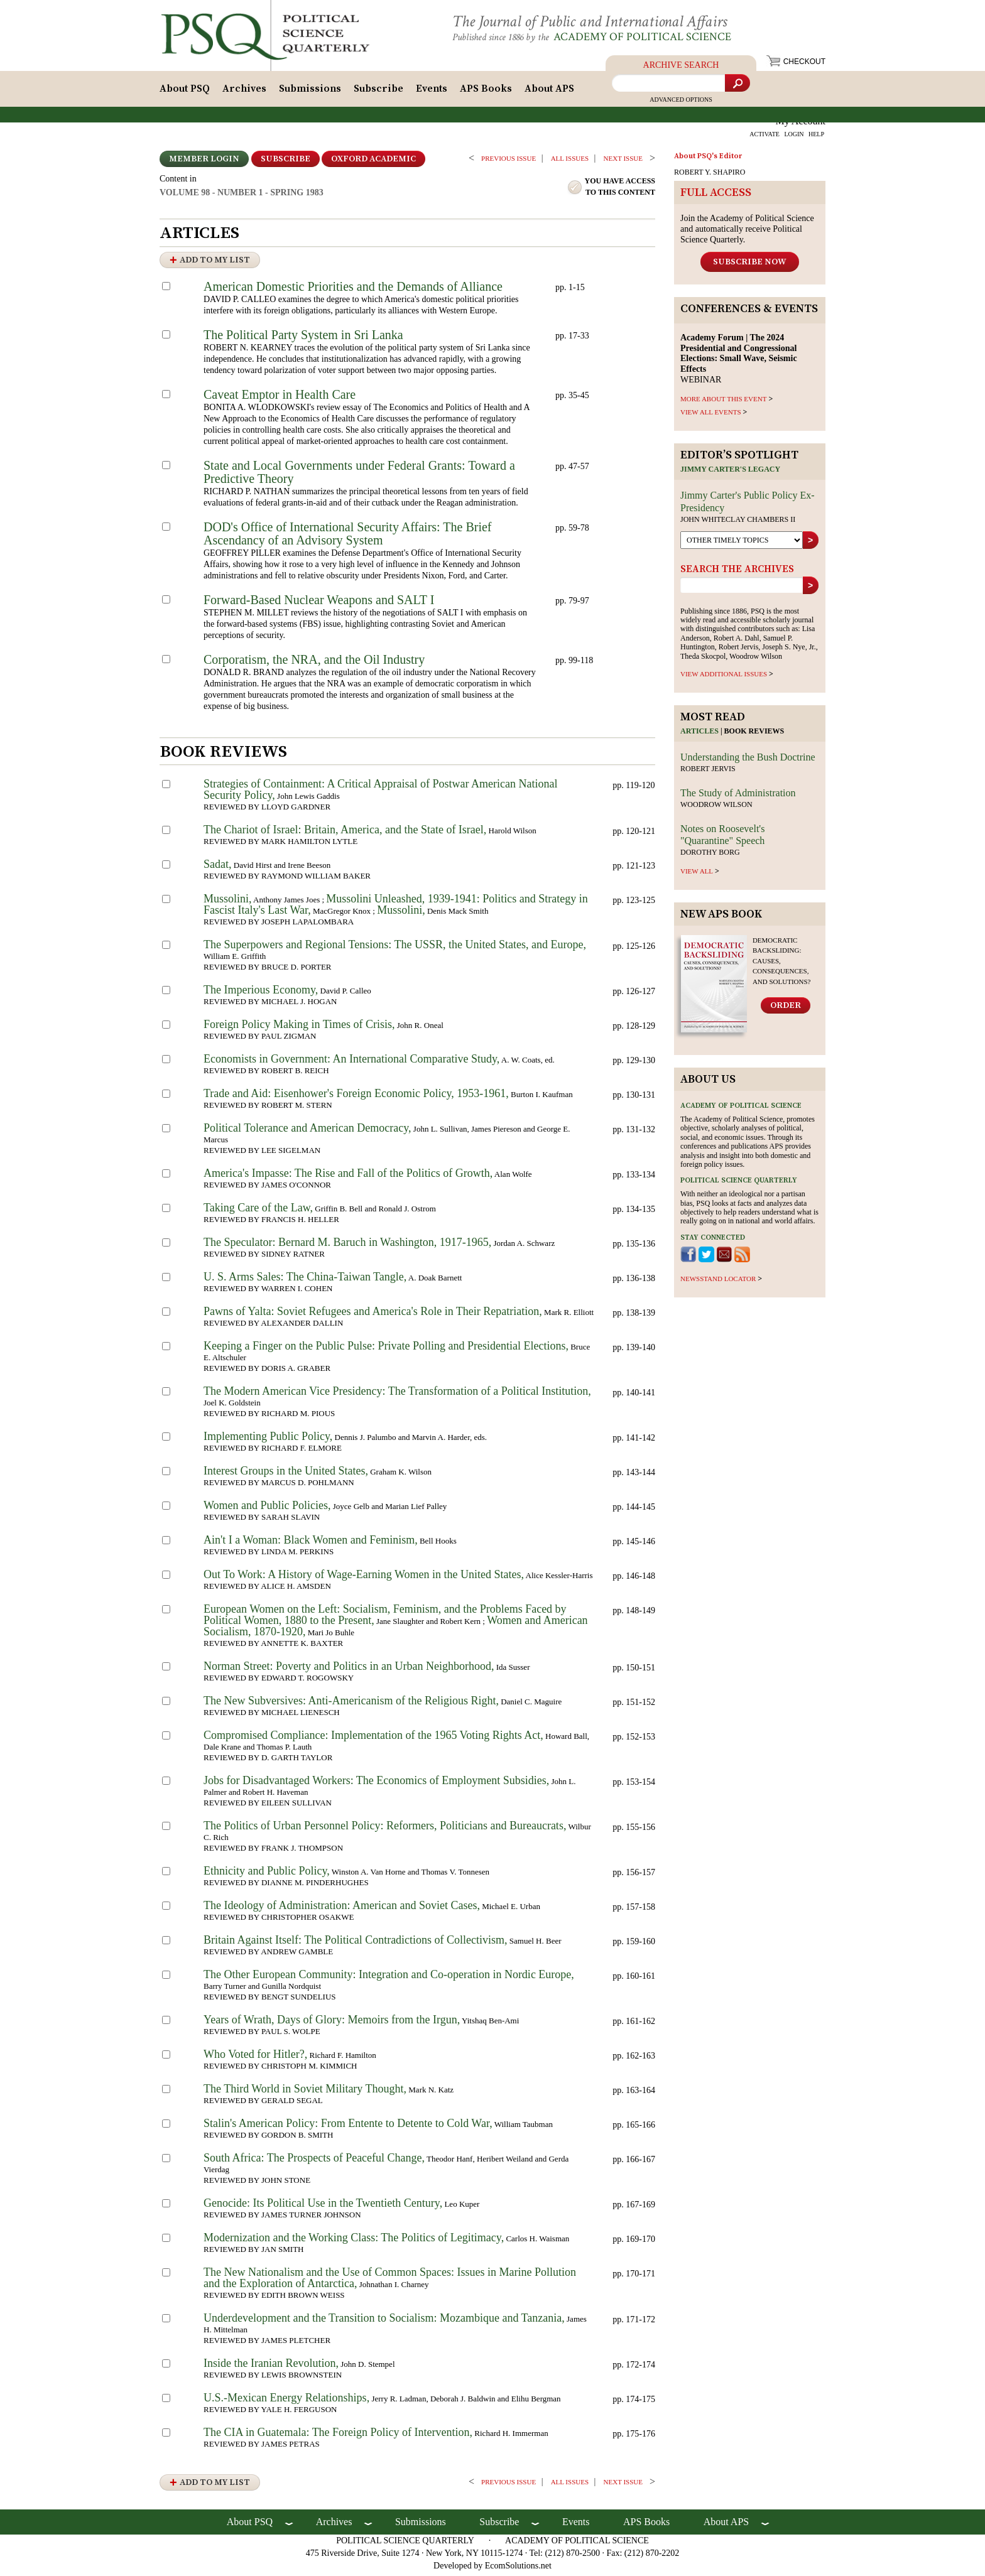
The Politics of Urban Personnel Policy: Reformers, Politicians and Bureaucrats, (385, 1829)
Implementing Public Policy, (268, 1440)
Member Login (204, 162)
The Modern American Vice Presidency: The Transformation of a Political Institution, (397, 1394)
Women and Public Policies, (267, 1509)
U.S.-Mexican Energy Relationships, (286, 2401)
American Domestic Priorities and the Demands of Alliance (353, 290)
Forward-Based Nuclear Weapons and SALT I (319, 603)
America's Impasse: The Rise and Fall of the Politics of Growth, (348, 1177)
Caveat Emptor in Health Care (280, 398)
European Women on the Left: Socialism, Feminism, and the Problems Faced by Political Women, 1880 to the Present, (385, 1618)
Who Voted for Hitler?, (255, 2058)
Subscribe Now (749, 265)
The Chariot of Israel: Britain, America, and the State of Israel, (345, 833)
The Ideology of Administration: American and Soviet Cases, (342, 1909)
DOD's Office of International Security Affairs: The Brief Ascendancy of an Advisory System (347, 537)
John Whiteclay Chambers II (737, 522)
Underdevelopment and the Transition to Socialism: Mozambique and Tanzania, (384, 2321)
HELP (816, 137)
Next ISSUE (623, 162)
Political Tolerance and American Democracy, (307, 1131)
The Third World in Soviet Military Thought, (305, 2092)
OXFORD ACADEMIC (373, 162)
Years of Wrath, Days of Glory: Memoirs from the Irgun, (332, 2023)
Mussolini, (228, 902)
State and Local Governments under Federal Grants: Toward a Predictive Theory (359, 475)
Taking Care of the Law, (258, 1211)
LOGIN (793, 137)
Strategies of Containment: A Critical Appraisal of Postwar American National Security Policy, (380, 793)
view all (696, 874)
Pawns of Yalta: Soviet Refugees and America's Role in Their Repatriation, (373, 1315)
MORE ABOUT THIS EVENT (723, 402)
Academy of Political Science (652, 37)
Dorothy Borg (710, 856)
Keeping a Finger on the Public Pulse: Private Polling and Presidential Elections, (386, 1349)
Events (431, 92)
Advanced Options (681, 103)
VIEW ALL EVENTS (710, 415)
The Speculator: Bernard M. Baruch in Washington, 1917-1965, (347, 1246)
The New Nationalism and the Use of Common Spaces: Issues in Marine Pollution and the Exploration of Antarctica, (390, 2281)
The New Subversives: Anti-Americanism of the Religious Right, (351, 1704)
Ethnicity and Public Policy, (267, 1874)
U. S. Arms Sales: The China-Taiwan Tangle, (305, 1280)
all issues (570, 162)
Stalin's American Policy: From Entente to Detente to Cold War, (348, 2127)
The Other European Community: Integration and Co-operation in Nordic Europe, (389, 1978)
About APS (549, 92)
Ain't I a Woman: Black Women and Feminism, (311, 1543)
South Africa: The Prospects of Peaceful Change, (314, 2161)
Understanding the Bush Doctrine (747, 760)
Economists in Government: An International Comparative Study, (351, 1062)
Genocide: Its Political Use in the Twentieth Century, (323, 2206)
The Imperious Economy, (261, 993)
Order (785, 1008)
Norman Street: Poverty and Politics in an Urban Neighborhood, (349, 1670)
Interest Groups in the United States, (286, 1474)
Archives (244, 92)
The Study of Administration (738, 796)
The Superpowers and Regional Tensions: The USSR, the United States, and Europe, (395, 948)
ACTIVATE (764, 137)
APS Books (486, 92)
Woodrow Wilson (716, 807)
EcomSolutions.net (518, 2569)
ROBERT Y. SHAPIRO (709, 175)
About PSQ (185, 92)
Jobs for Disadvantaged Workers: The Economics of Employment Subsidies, (376, 1784)
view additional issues (723, 677)
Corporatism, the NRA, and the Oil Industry (314, 663)
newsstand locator (718, 1281)
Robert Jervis (708, 772)
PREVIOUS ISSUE (508, 162)
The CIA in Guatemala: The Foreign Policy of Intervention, (338, 2436)
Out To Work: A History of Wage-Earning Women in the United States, (364, 1578)
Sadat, (218, 868)
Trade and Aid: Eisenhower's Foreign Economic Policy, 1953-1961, (356, 1097)
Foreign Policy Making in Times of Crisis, (299, 1028)
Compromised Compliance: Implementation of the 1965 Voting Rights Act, (373, 1739)
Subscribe (378, 92)
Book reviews (754, 734)
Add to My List (215, 263)
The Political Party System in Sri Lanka (303, 338)
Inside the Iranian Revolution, (271, 2367)
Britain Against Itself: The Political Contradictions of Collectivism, (356, 1943)
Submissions (310, 92)
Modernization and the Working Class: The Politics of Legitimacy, (354, 2241)
